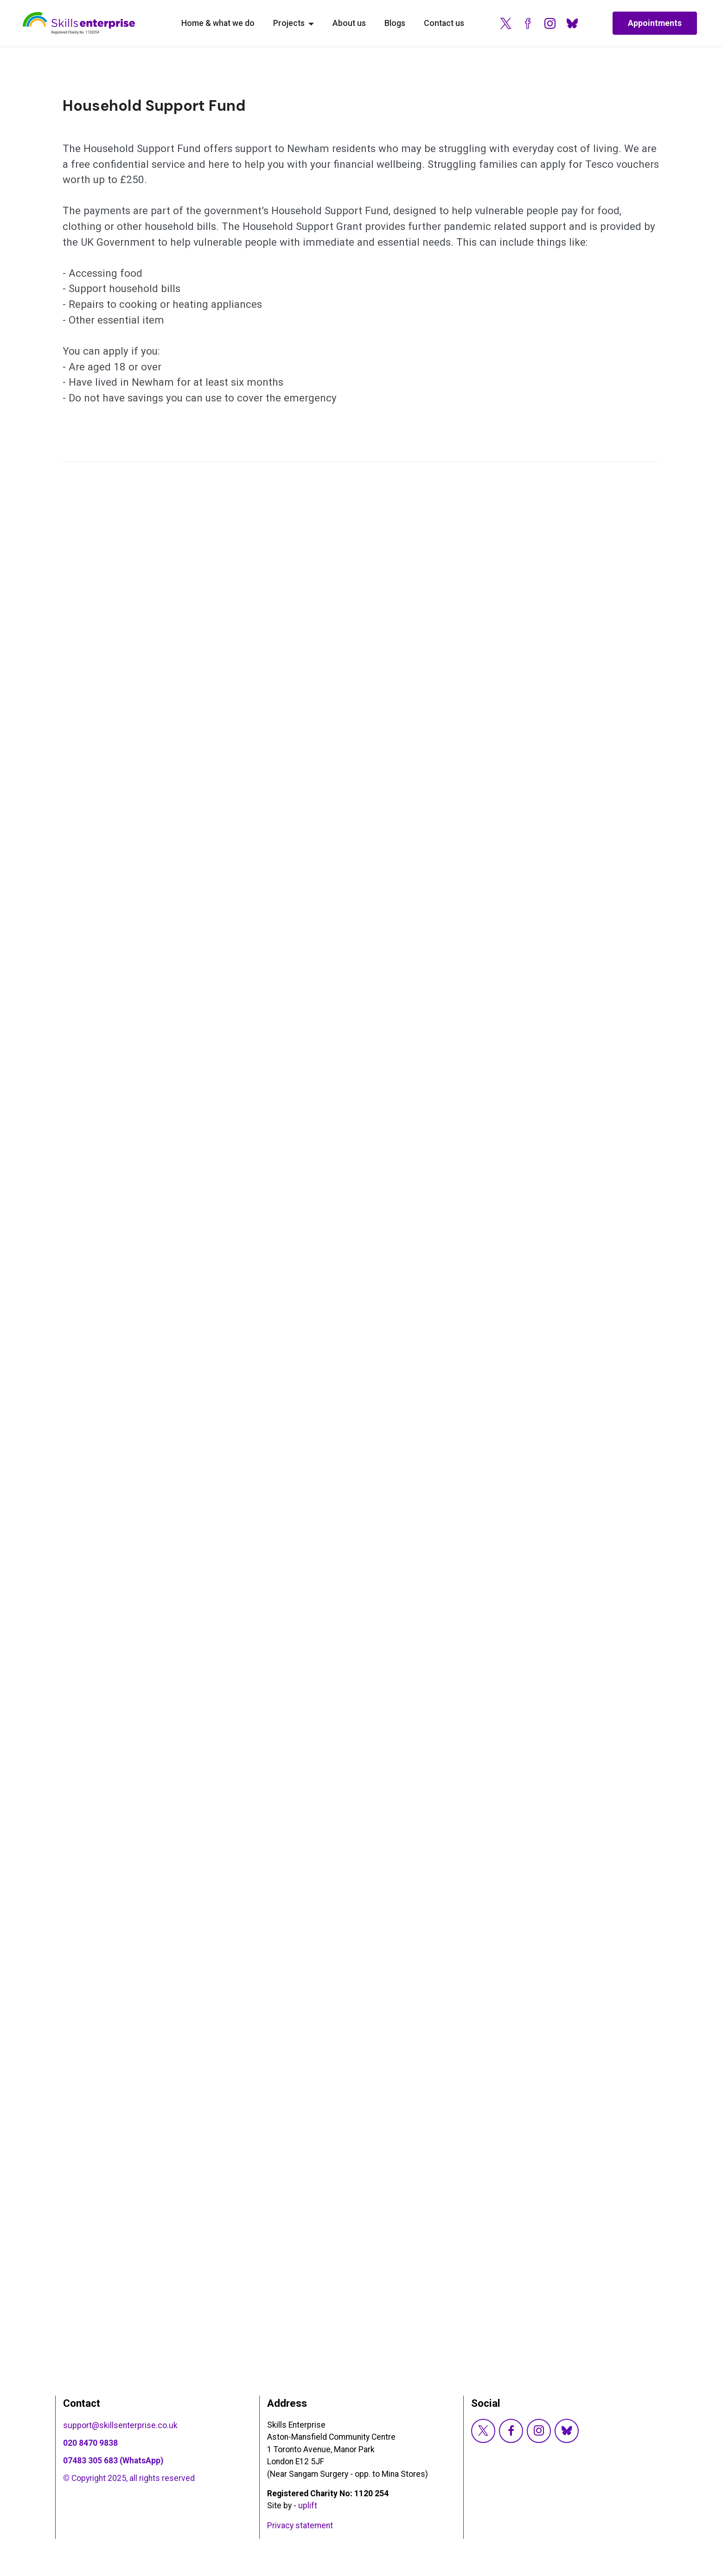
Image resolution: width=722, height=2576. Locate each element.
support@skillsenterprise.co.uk (121, 2425)
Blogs (394, 23)
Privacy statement (300, 2525)
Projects (289, 23)
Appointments (652, 23)
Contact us (444, 23)
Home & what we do (218, 23)
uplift (307, 2505)
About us (349, 23)
